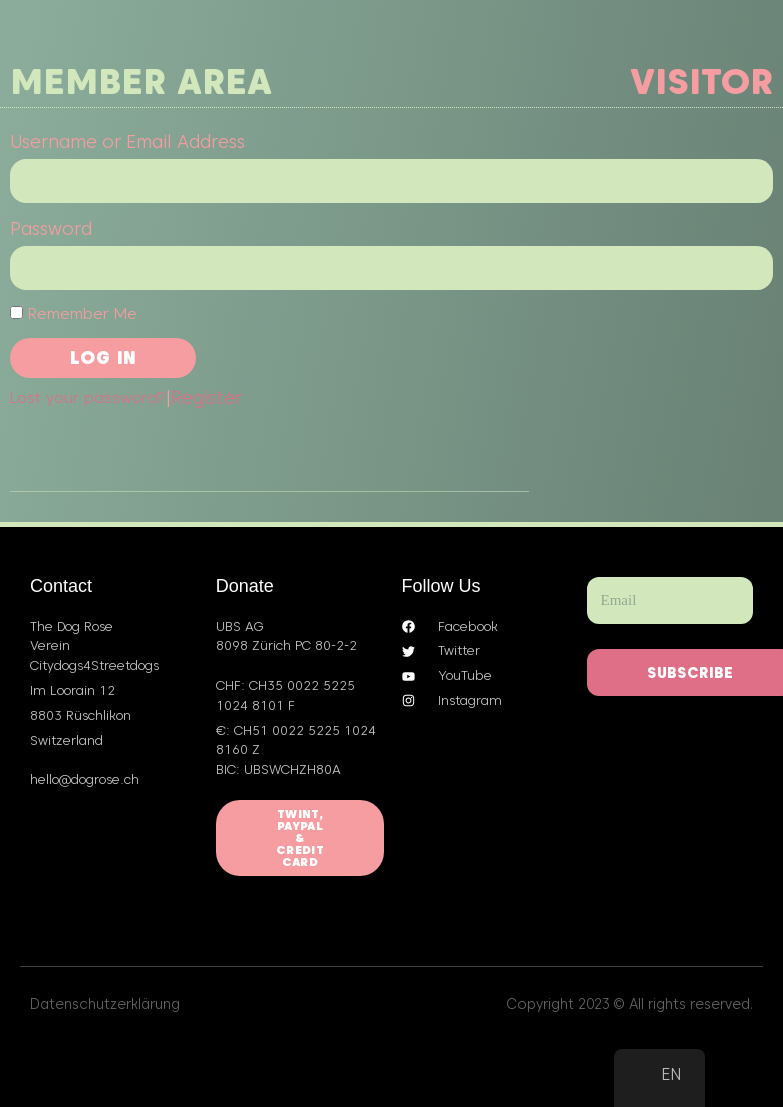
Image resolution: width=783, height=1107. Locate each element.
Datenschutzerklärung (105, 1004)
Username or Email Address (127, 141)
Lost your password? (88, 397)
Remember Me (73, 313)
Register (206, 398)
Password (51, 228)
